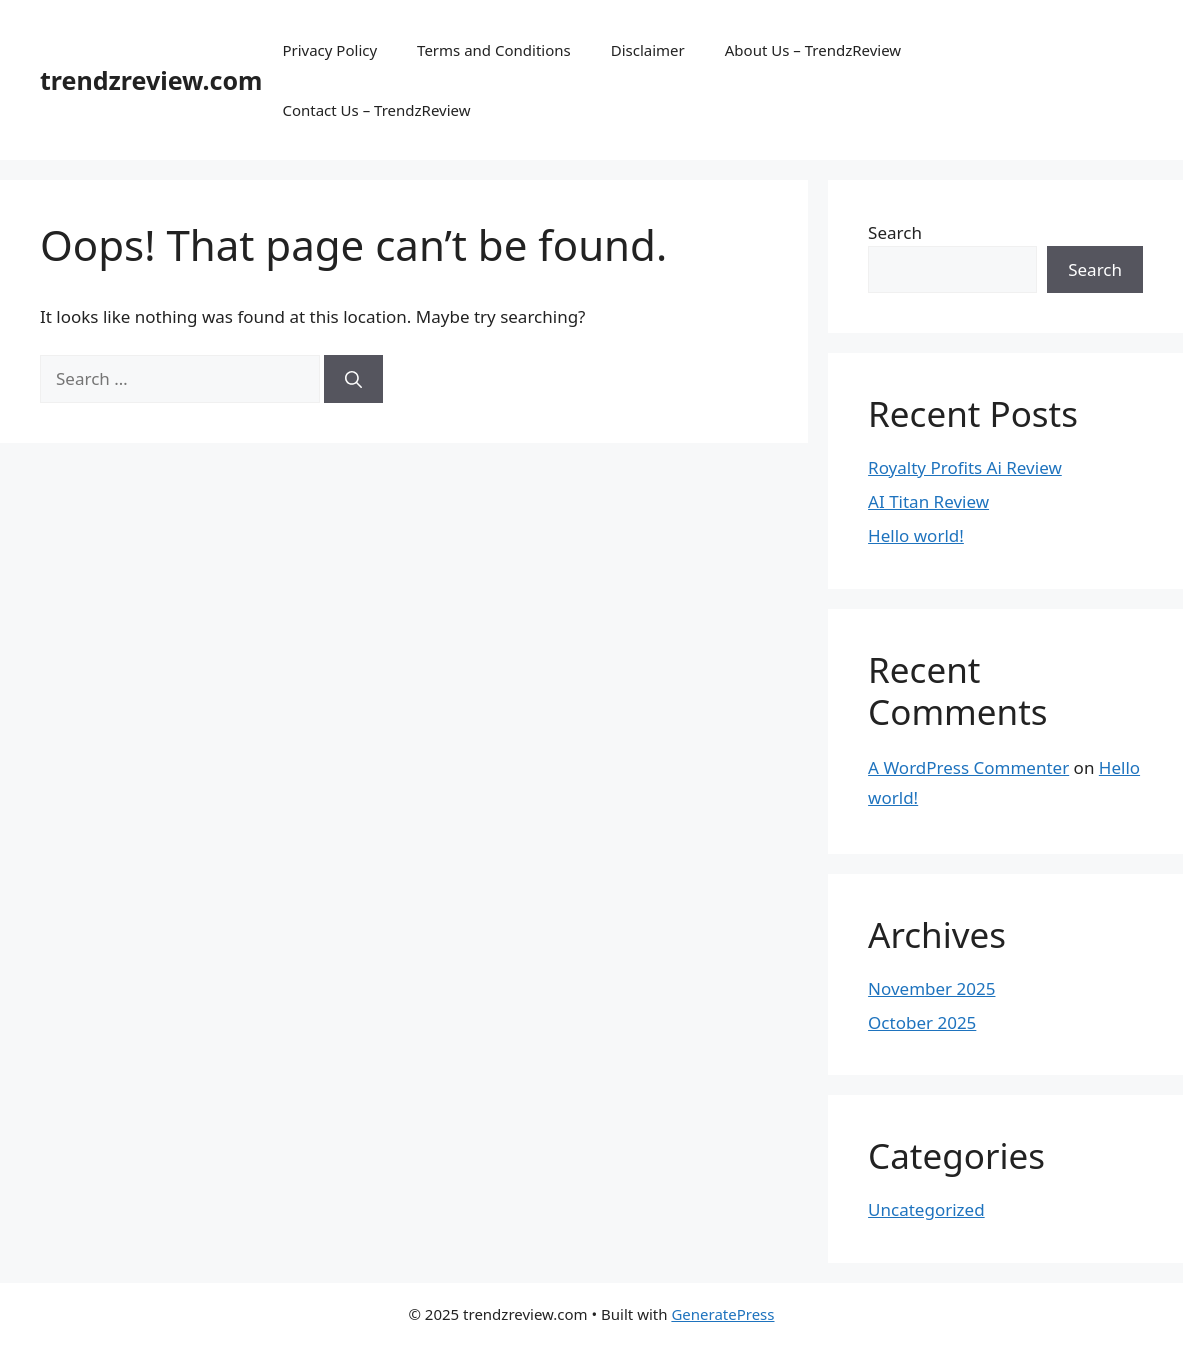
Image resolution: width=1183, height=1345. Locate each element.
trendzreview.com (151, 80)
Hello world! (916, 535)
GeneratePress (722, 1314)
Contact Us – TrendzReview (376, 110)
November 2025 (931, 988)
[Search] (353, 379)
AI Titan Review (928, 501)
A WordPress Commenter (968, 767)
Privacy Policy (329, 50)
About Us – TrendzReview (813, 50)
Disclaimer (648, 50)
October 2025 (922, 1022)
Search (895, 232)
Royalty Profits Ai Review (965, 467)
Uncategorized (926, 1209)
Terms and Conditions (494, 50)
